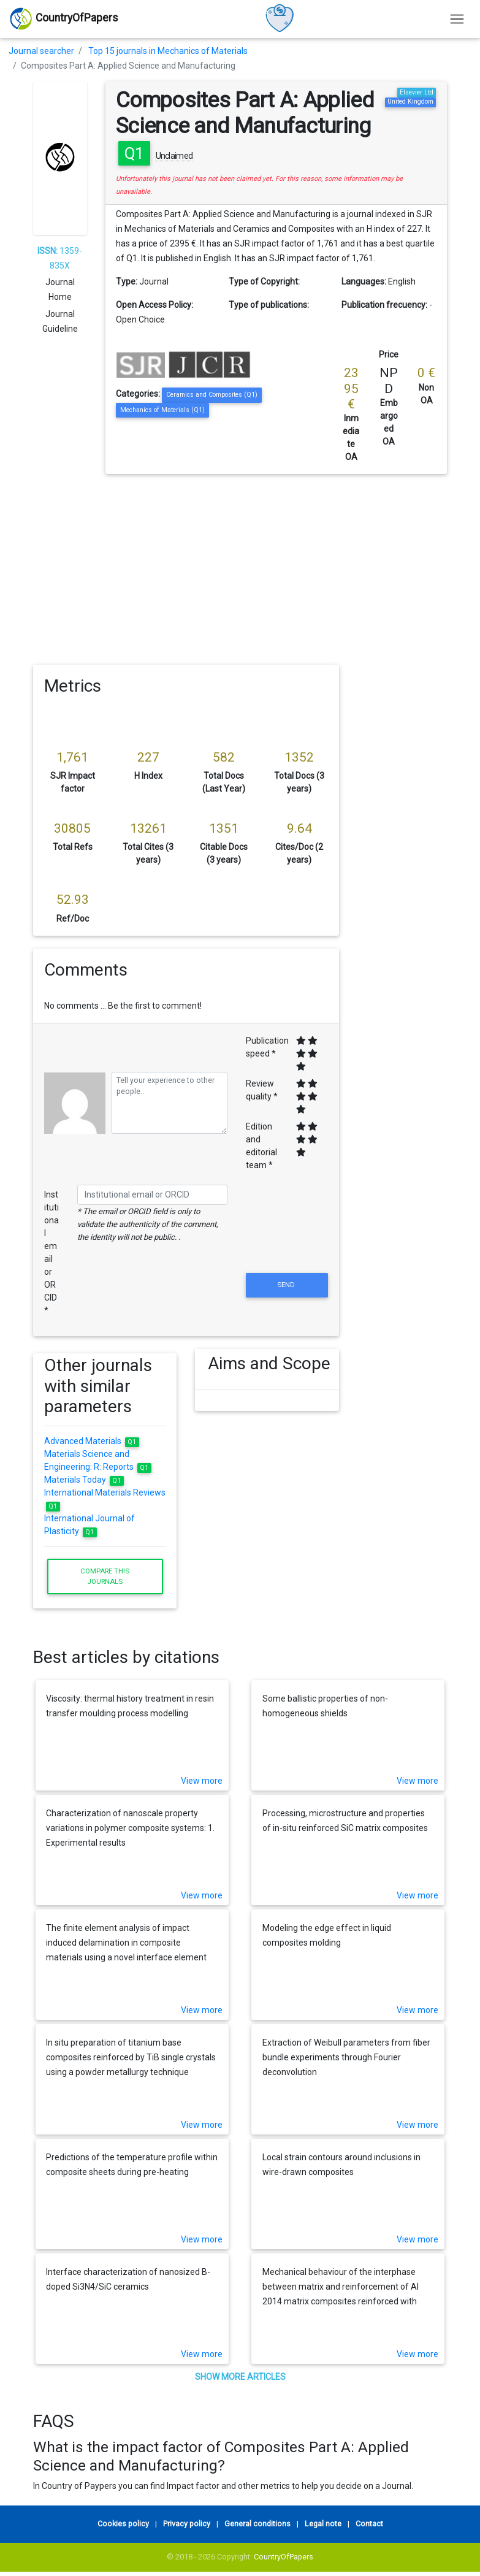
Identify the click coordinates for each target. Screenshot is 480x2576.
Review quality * (262, 1090)
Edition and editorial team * (261, 1146)
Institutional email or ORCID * (51, 1252)
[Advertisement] (240, 566)
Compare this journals (104, 1576)
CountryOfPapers (283, 2556)
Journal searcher (41, 51)
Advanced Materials (91, 1441)
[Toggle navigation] (457, 19)
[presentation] (287, 1240)
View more (202, 1781)
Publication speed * (267, 1047)
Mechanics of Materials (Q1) (162, 410)
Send (287, 1284)
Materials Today (84, 1480)
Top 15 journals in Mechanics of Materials (168, 51)
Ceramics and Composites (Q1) (211, 395)
